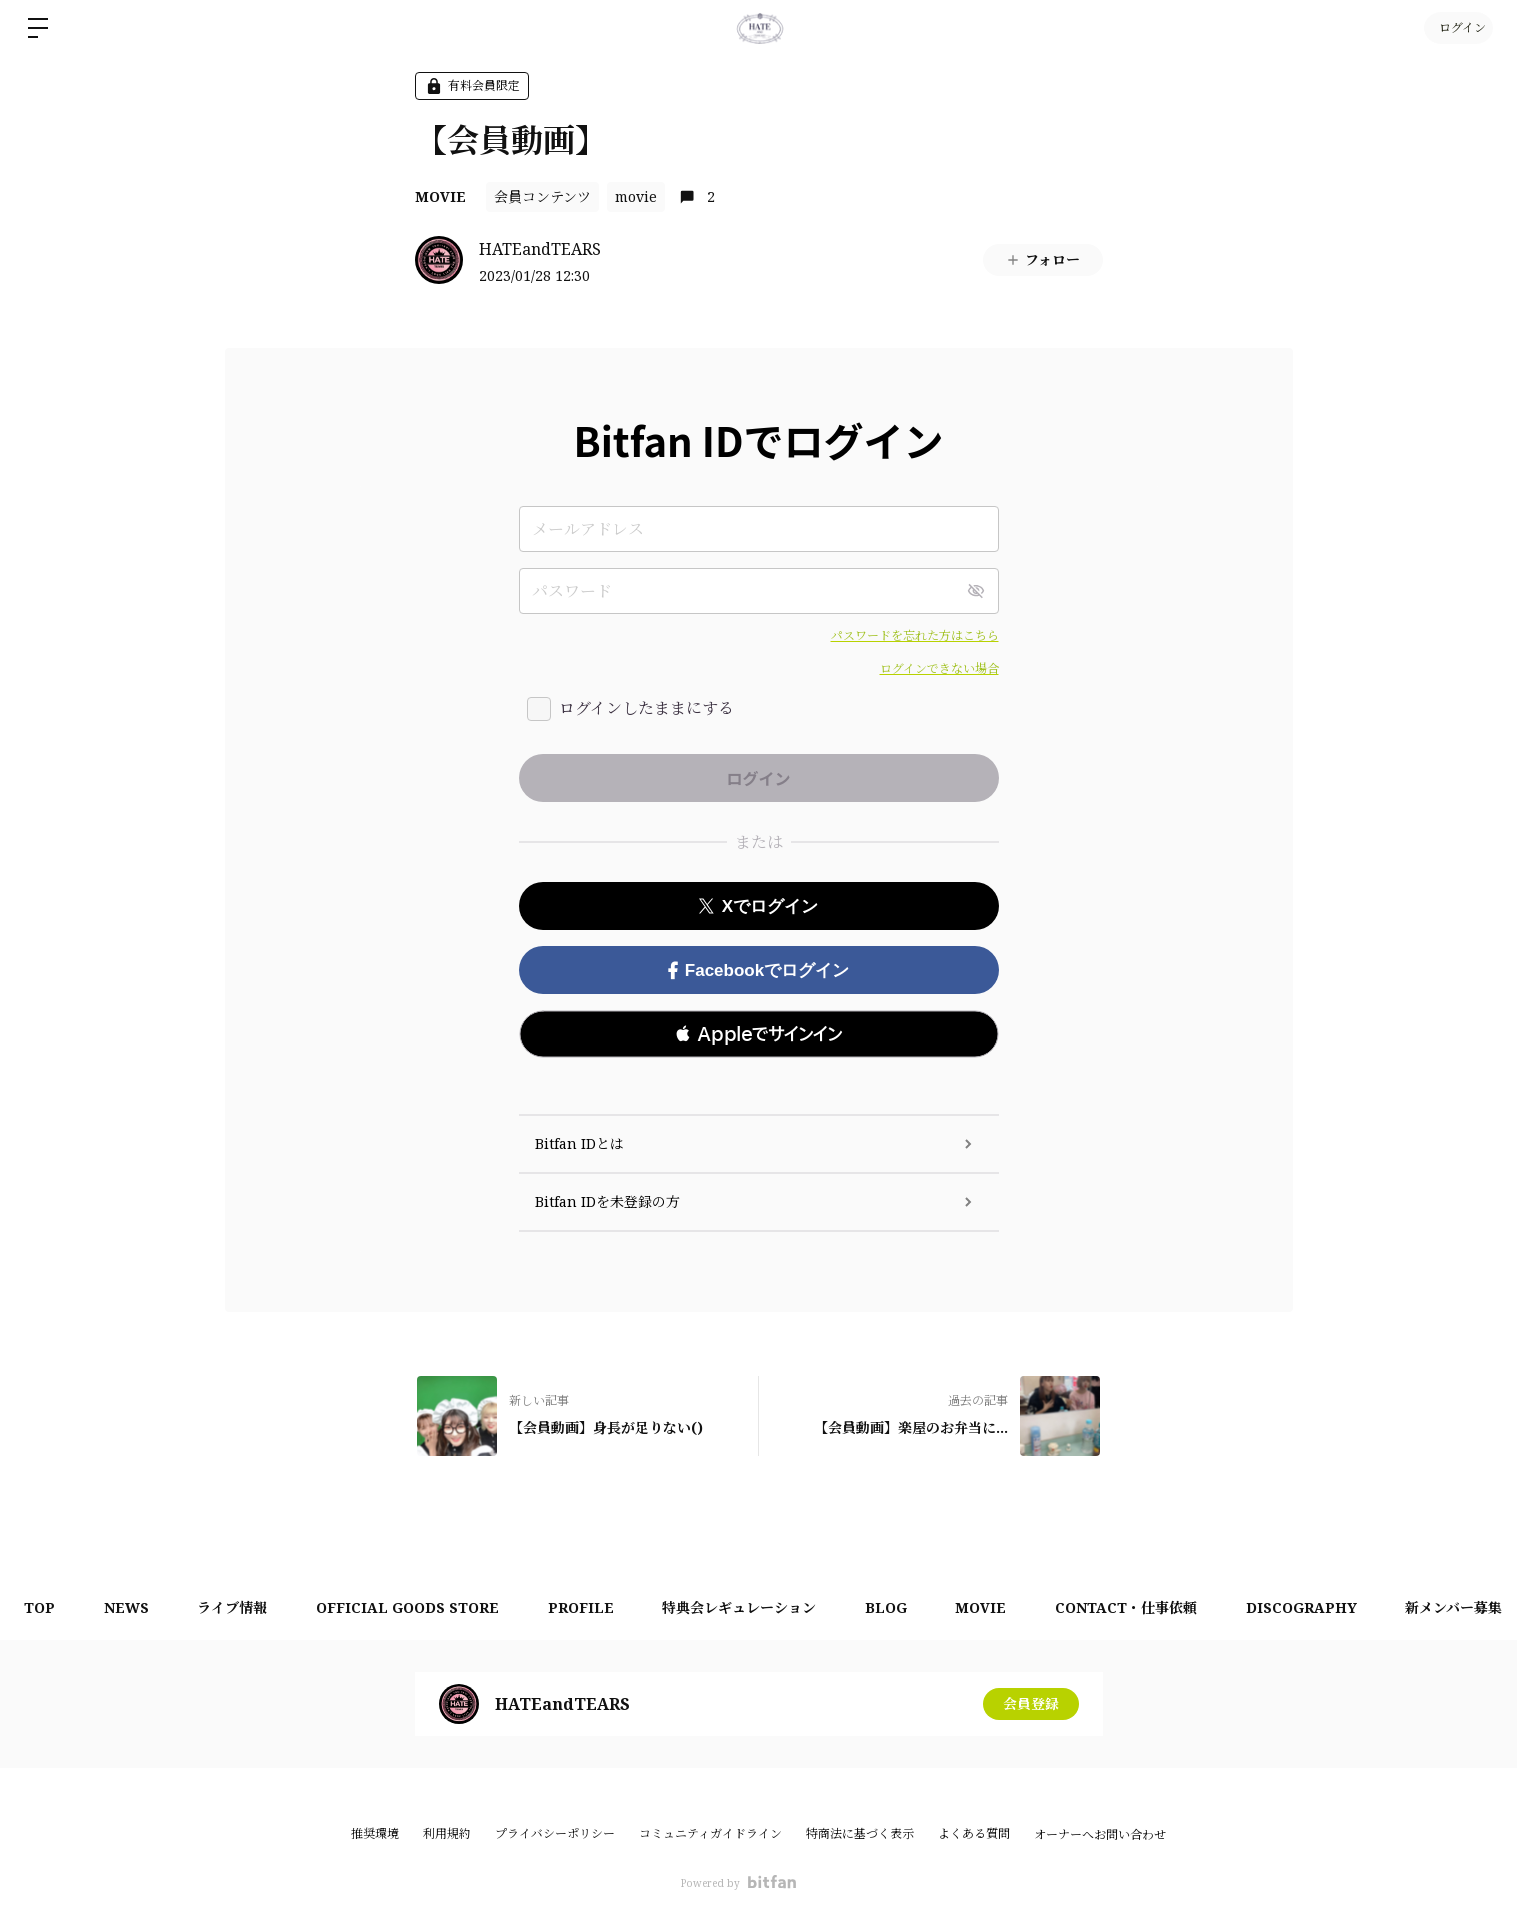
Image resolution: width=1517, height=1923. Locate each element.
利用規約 (447, 1833)
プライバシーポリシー (555, 1833)
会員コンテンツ (542, 196)
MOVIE (440, 196)
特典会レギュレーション (747, 1607)
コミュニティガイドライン (710, 1833)
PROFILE (587, 1607)
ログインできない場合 (939, 668)
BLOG (895, 1607)
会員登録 (1031, 1703)
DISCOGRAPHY (1314, 1607)
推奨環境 (375, 1833)
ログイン (1457, 27)
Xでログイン (758, 906)
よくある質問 (974, 1833)
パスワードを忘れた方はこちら (915, 635)
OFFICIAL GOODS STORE (412, 1607)
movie (636, 196)
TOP (40, 1607)
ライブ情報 (236, 1607)
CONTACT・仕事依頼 (1138, 1607)
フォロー (1042, 259)
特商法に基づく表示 (860, 1833)
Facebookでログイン (758, 970)
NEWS (128, 1607)
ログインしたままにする (646, 708)
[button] (759, 1034)
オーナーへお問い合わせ (1100, 1835)
